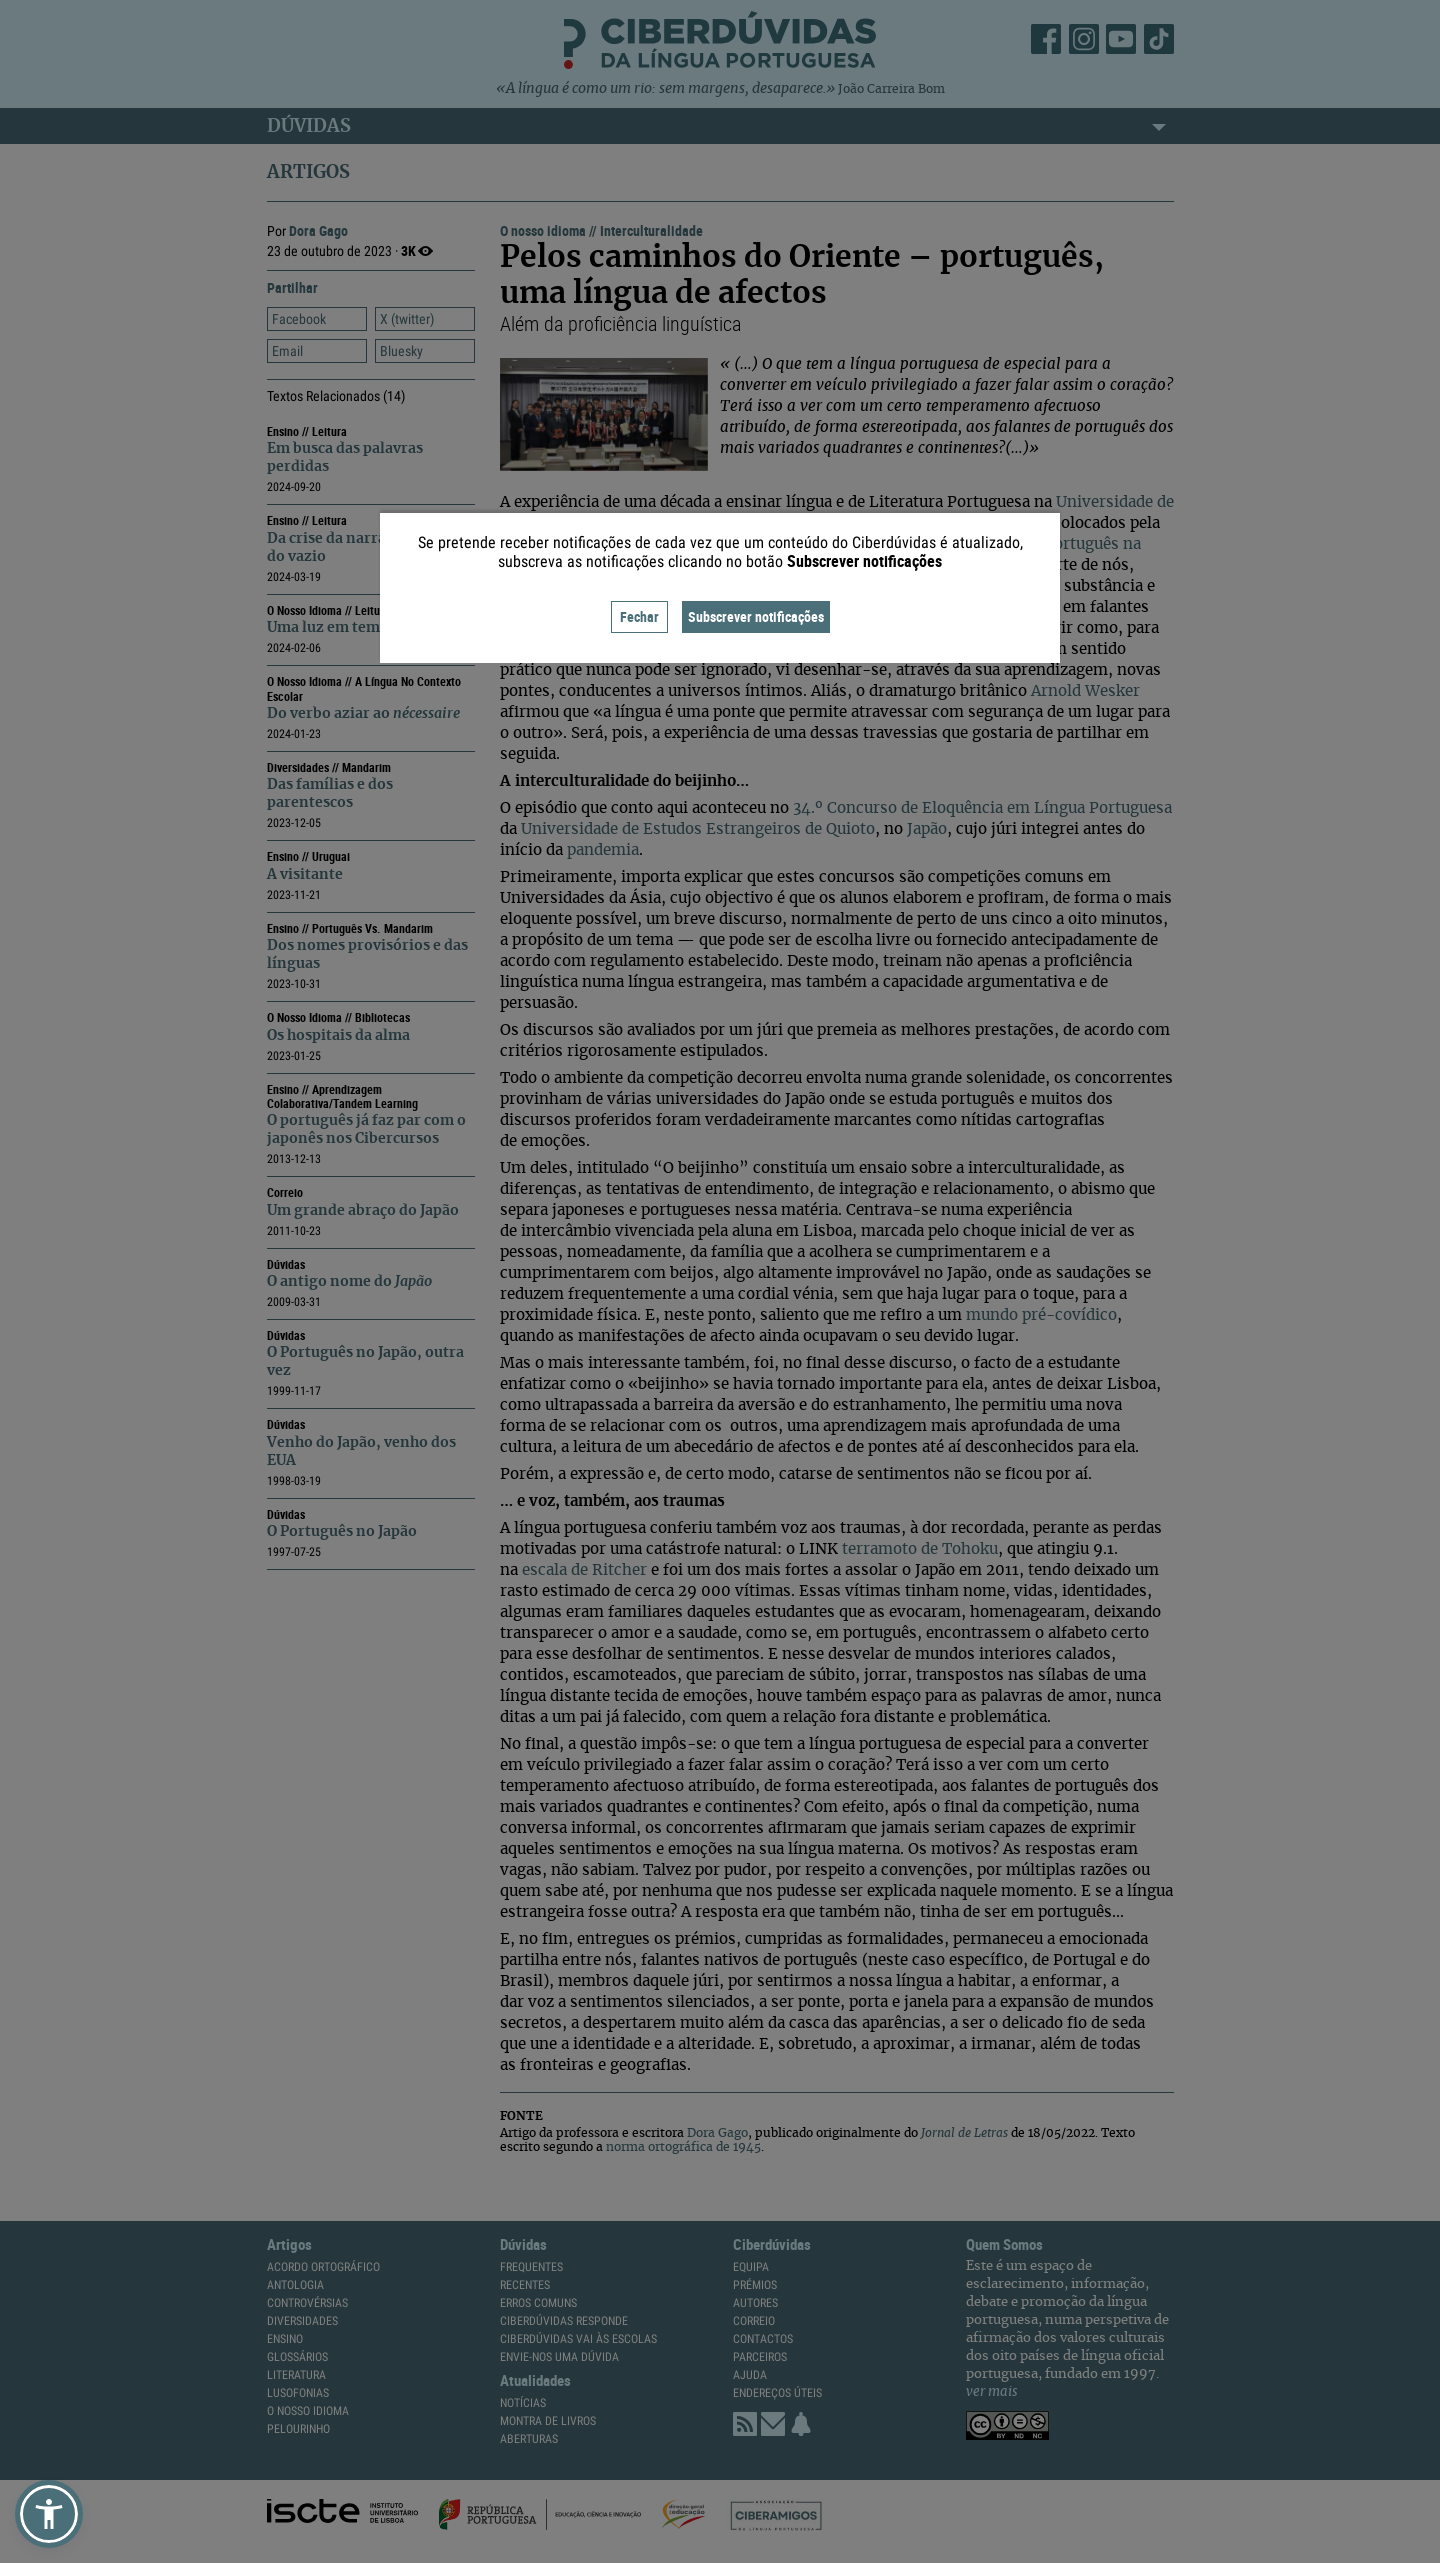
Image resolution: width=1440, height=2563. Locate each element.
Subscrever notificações (756, 616)
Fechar (639, 616)
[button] (49, 2514)
